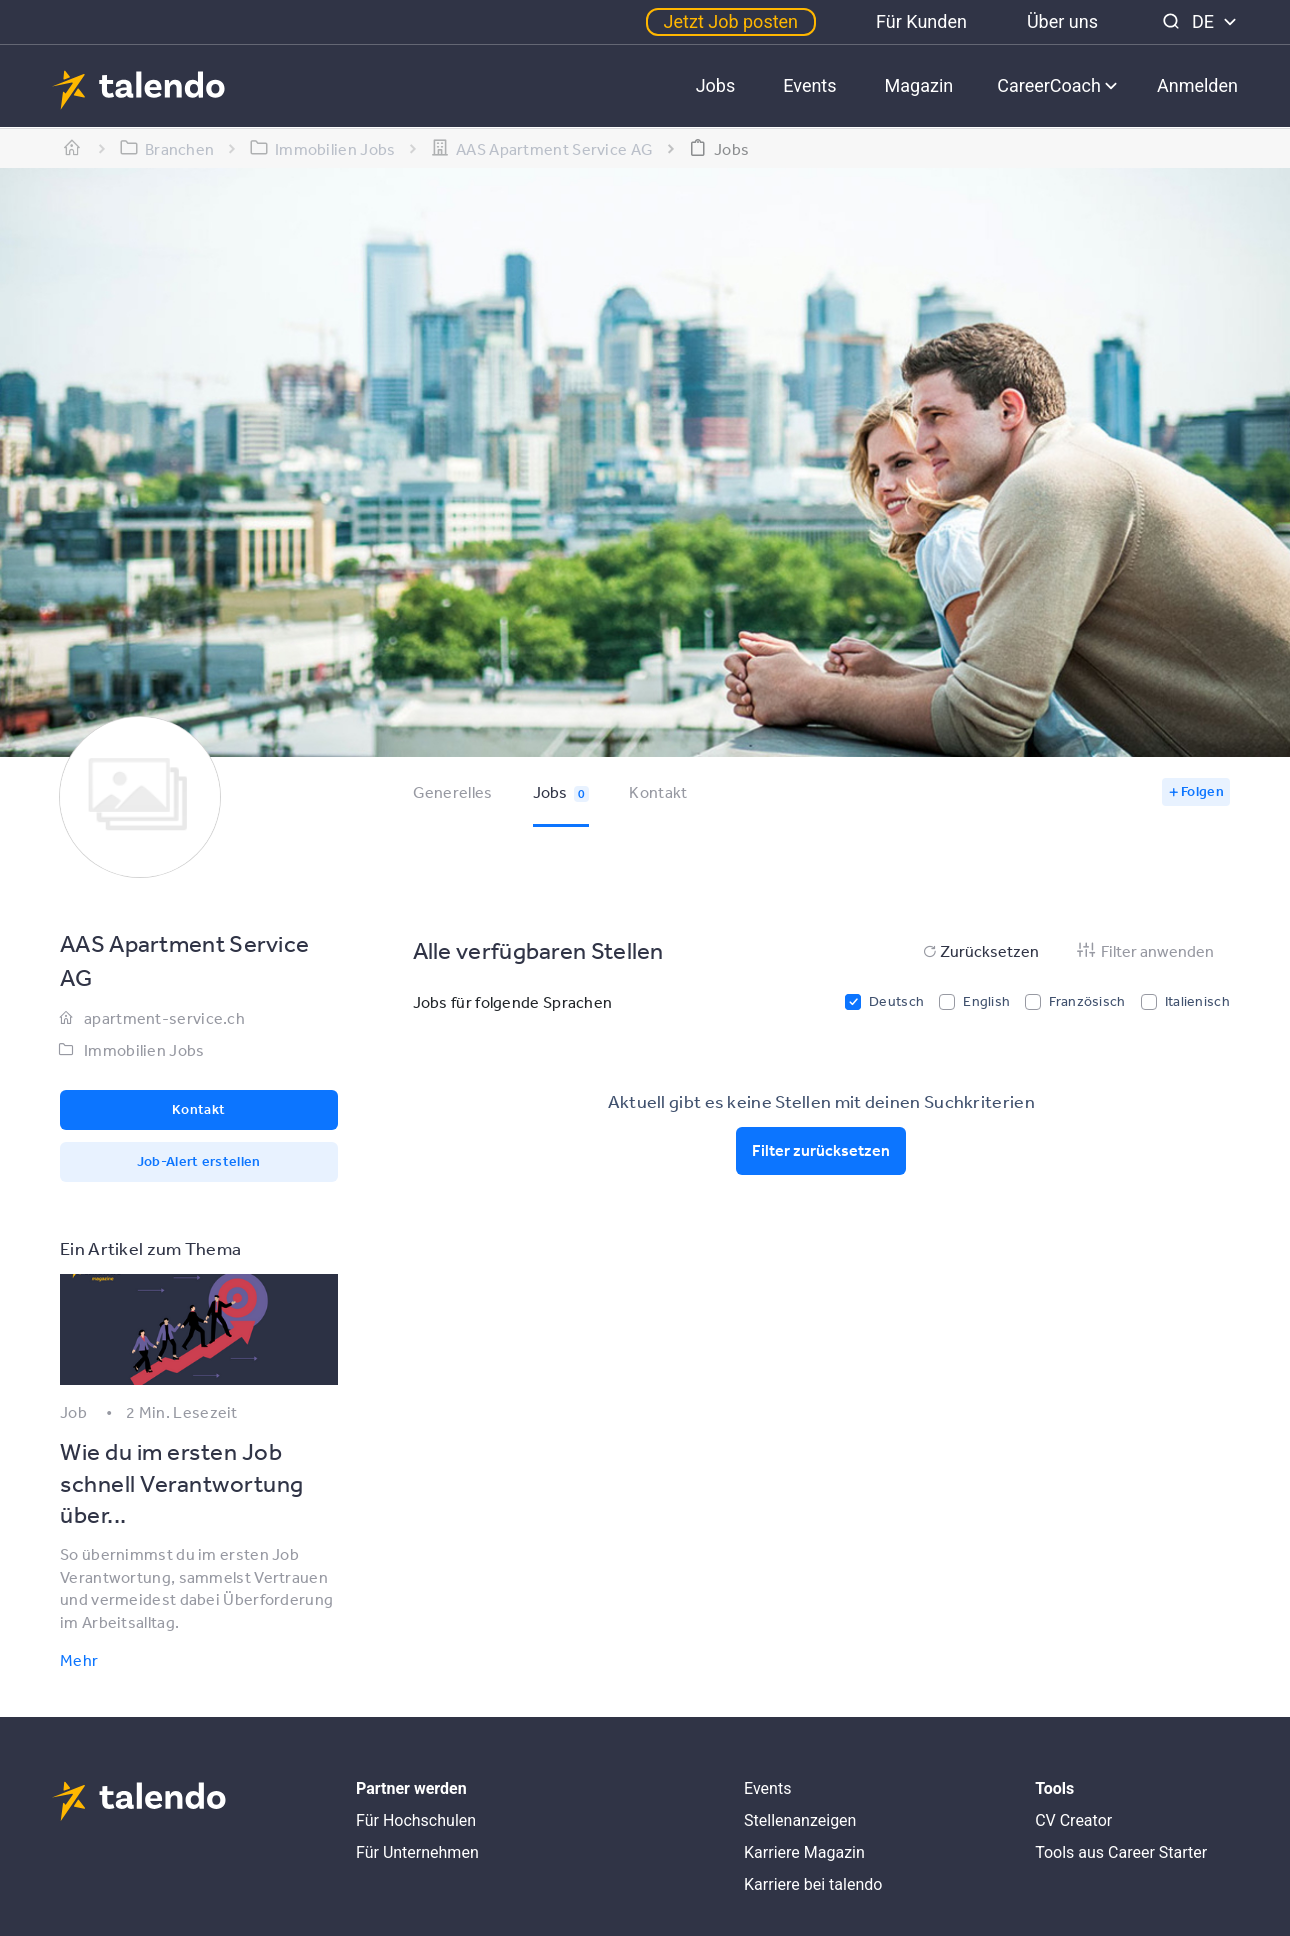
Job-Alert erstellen (199, 1161)
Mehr (79, 1660)
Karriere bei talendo (813, 1884)
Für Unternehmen (417, 1852)
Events (809, 85)
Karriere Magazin (804, 1852)
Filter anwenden (1144, 951)
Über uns (1062, 21)
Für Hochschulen (416, 1820)
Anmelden (1197, 85)
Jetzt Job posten (731, 21)
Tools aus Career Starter (1121, 1852)
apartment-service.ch (164, 1018)
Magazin (919, 85)
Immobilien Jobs (144, 1050)
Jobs (716, 85)
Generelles (453, 792)
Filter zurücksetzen (821, 1150)
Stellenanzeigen (800, 1820)
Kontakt (658, 792)
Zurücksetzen (979, 951)
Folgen (1202, 791)
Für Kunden (921, 21)
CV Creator (1073, 1820)
